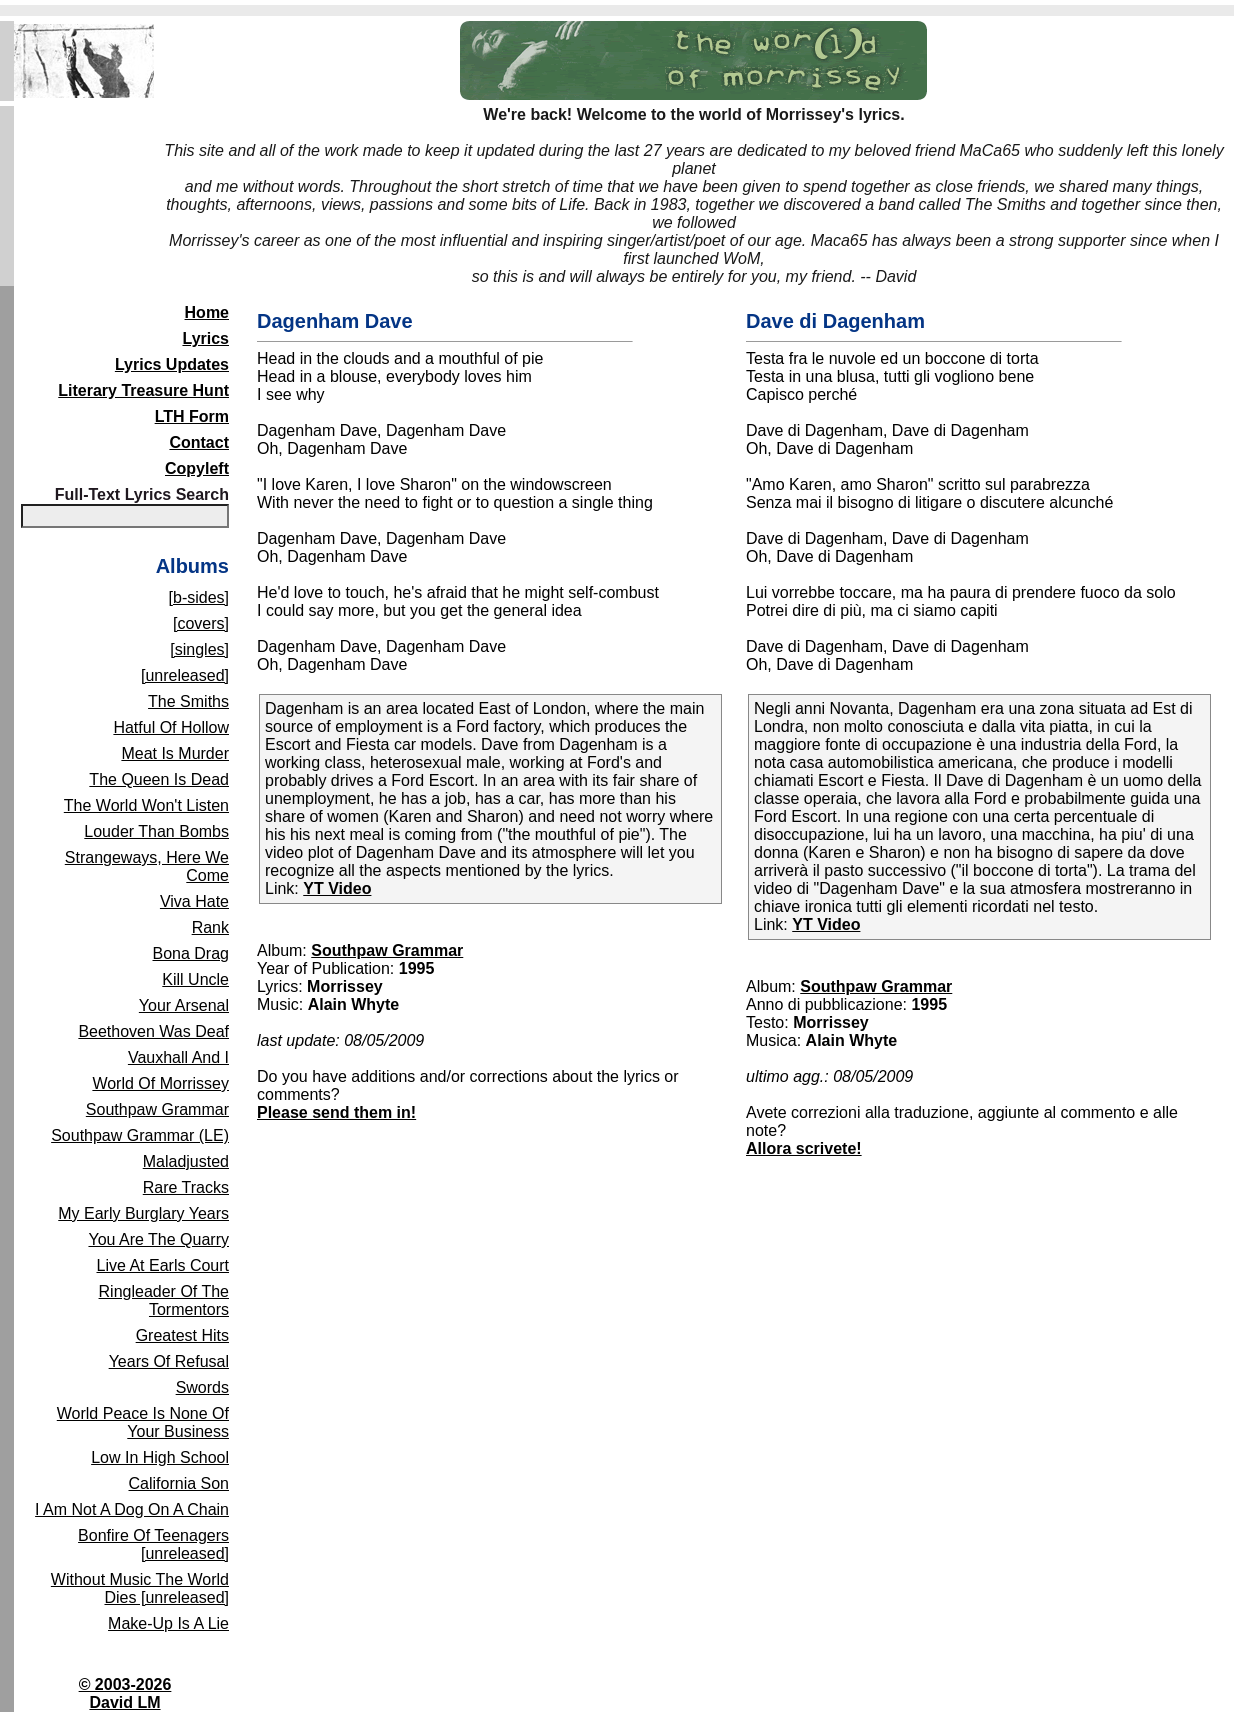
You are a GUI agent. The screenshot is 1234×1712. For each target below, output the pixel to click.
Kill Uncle (195, 979)
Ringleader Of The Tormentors (164, 1300)
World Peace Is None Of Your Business (143, 1422)
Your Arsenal (184, 1005)
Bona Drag (191, 953)
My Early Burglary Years (143, 1213)
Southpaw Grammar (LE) (140, 1135)
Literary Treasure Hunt (143, 390)
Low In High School (160, 1457)
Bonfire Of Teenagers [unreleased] (153, 1544)
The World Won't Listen (146, 805)
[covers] (201, 623)
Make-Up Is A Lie (168, 1623)
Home (207, 312)
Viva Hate (194, 901)
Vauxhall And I (178, 1057)
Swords (202, 1387)
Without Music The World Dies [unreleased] (140, 1588)
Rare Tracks (186, 1187)
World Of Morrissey (160, 1083)
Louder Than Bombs (156, 831)
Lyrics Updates (172, 364)
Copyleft (197, 468)
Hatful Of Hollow (171, 727)
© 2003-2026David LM (125, 1693)
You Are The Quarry (158, 1239)
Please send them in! (336, 1112)
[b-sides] (199, 597)
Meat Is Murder (175, 753)
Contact (199, 442)
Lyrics (205, 338)
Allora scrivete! (804, 1148)
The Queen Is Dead (159, 779)
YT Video (337, 888)
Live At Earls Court (163, 1265)
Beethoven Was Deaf (153, 1031)
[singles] (199, 649)
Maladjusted (186, 1161)
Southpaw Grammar (157, 1109)
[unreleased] (185, 675)
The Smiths (188, 701)
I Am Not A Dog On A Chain (132, 1509)
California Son (179, 1483)
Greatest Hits (182, 1335)
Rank (210, 927)
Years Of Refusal (169, 1361)
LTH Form (192, 416)
